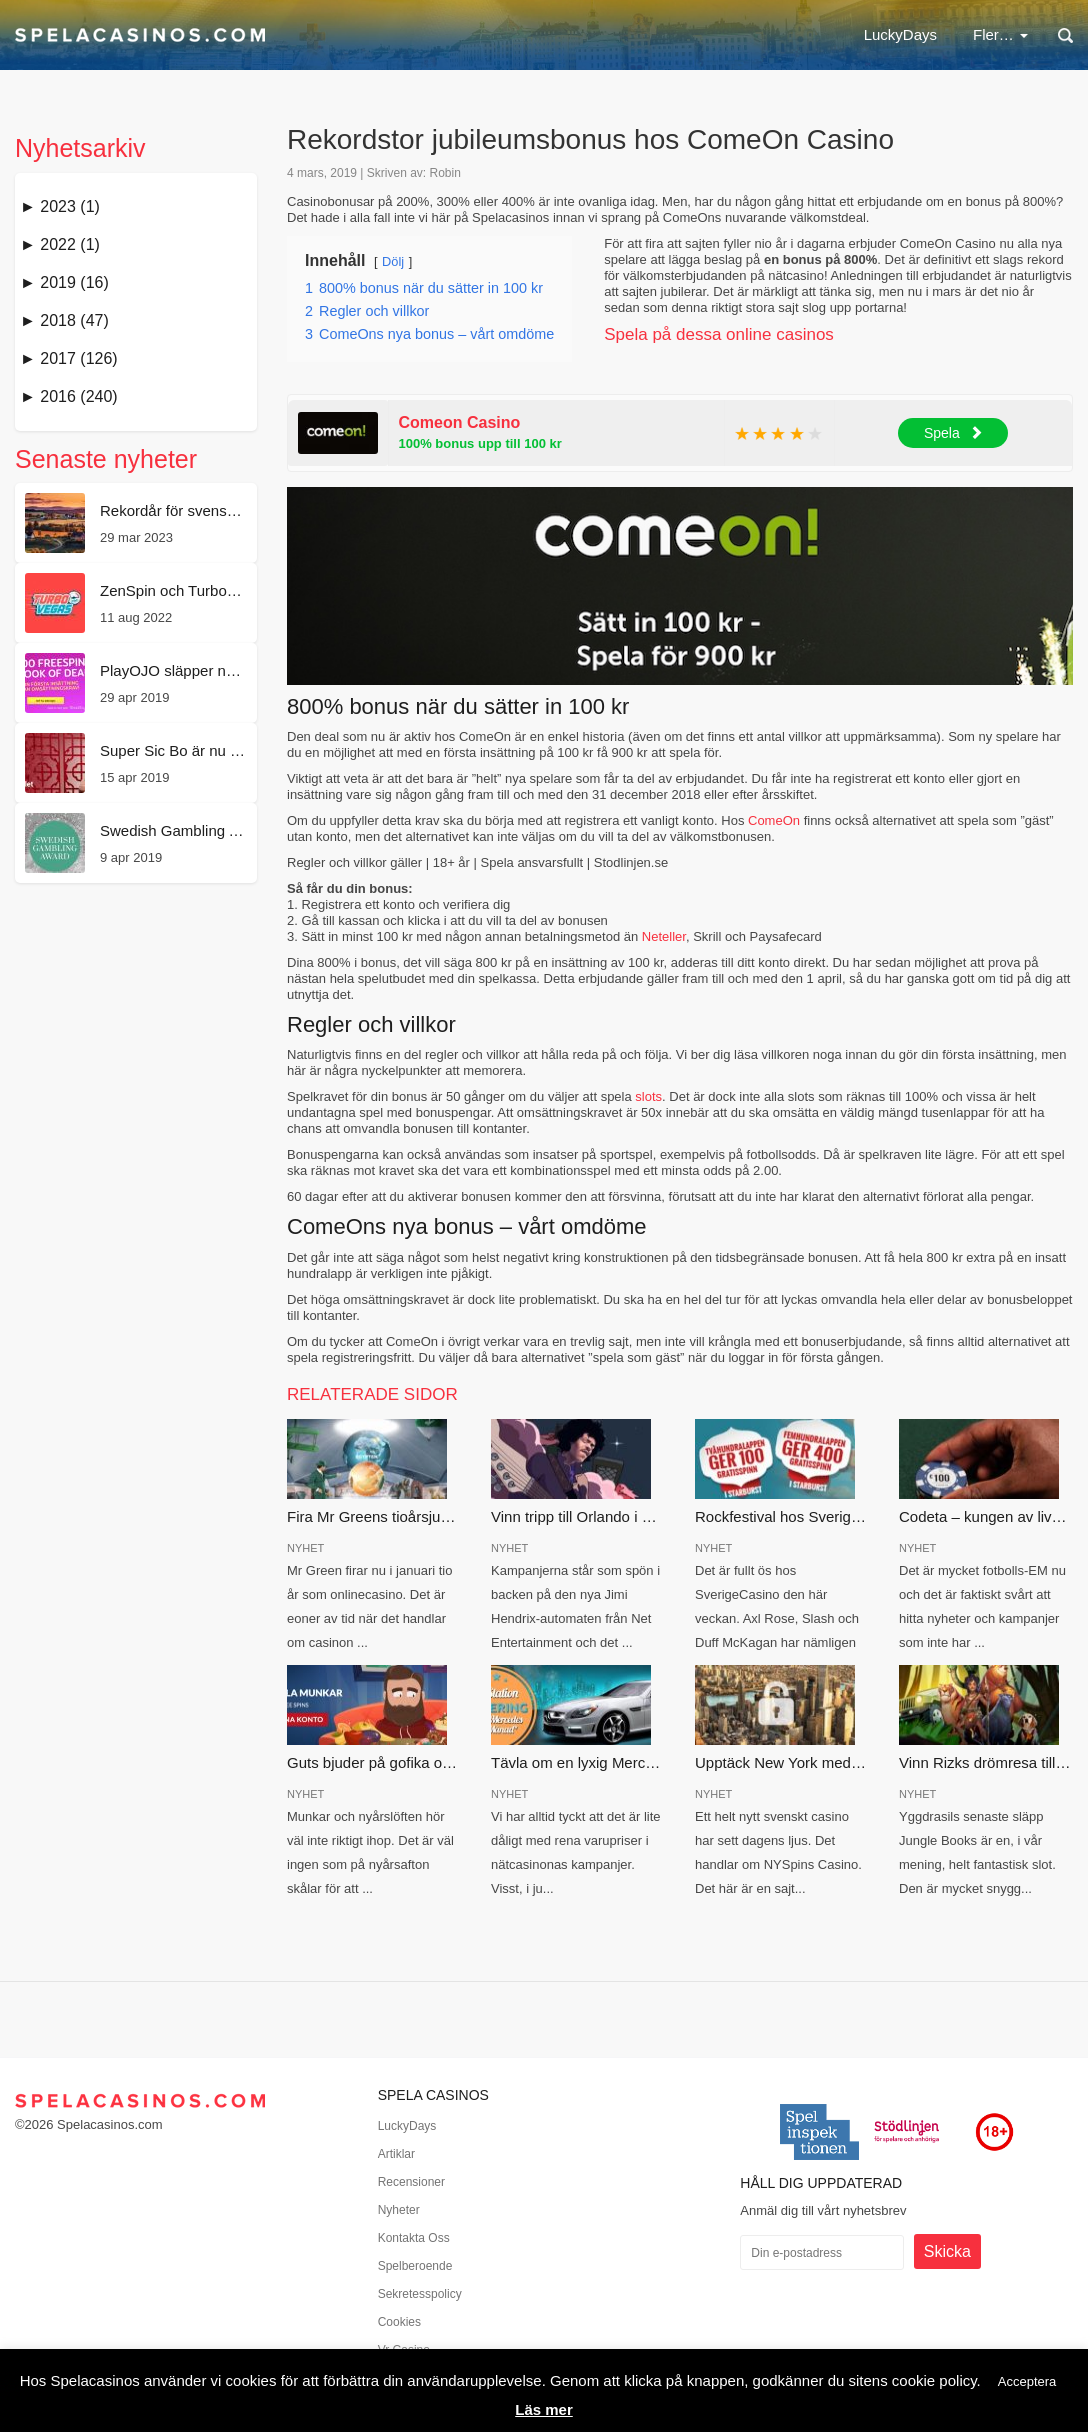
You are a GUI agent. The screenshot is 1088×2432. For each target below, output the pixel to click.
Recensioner (411, 2182)
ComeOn (774, 820)
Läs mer (544, 2409)
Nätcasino (537, 34)
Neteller (664, 936)
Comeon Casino (460, 422)
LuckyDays (427, 34)
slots (648, 1096)
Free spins (775, 34)
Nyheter (399, 2210)
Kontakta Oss (414, 2238)
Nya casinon (891, 34)
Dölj (393, 261)
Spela (953, 433)
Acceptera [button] (1027, 2381)
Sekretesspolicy (420, 2294)
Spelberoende (415, 2266)
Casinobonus (656, 34)
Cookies (399, 2322)
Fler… (1000, 34)
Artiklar (396, 2154)
